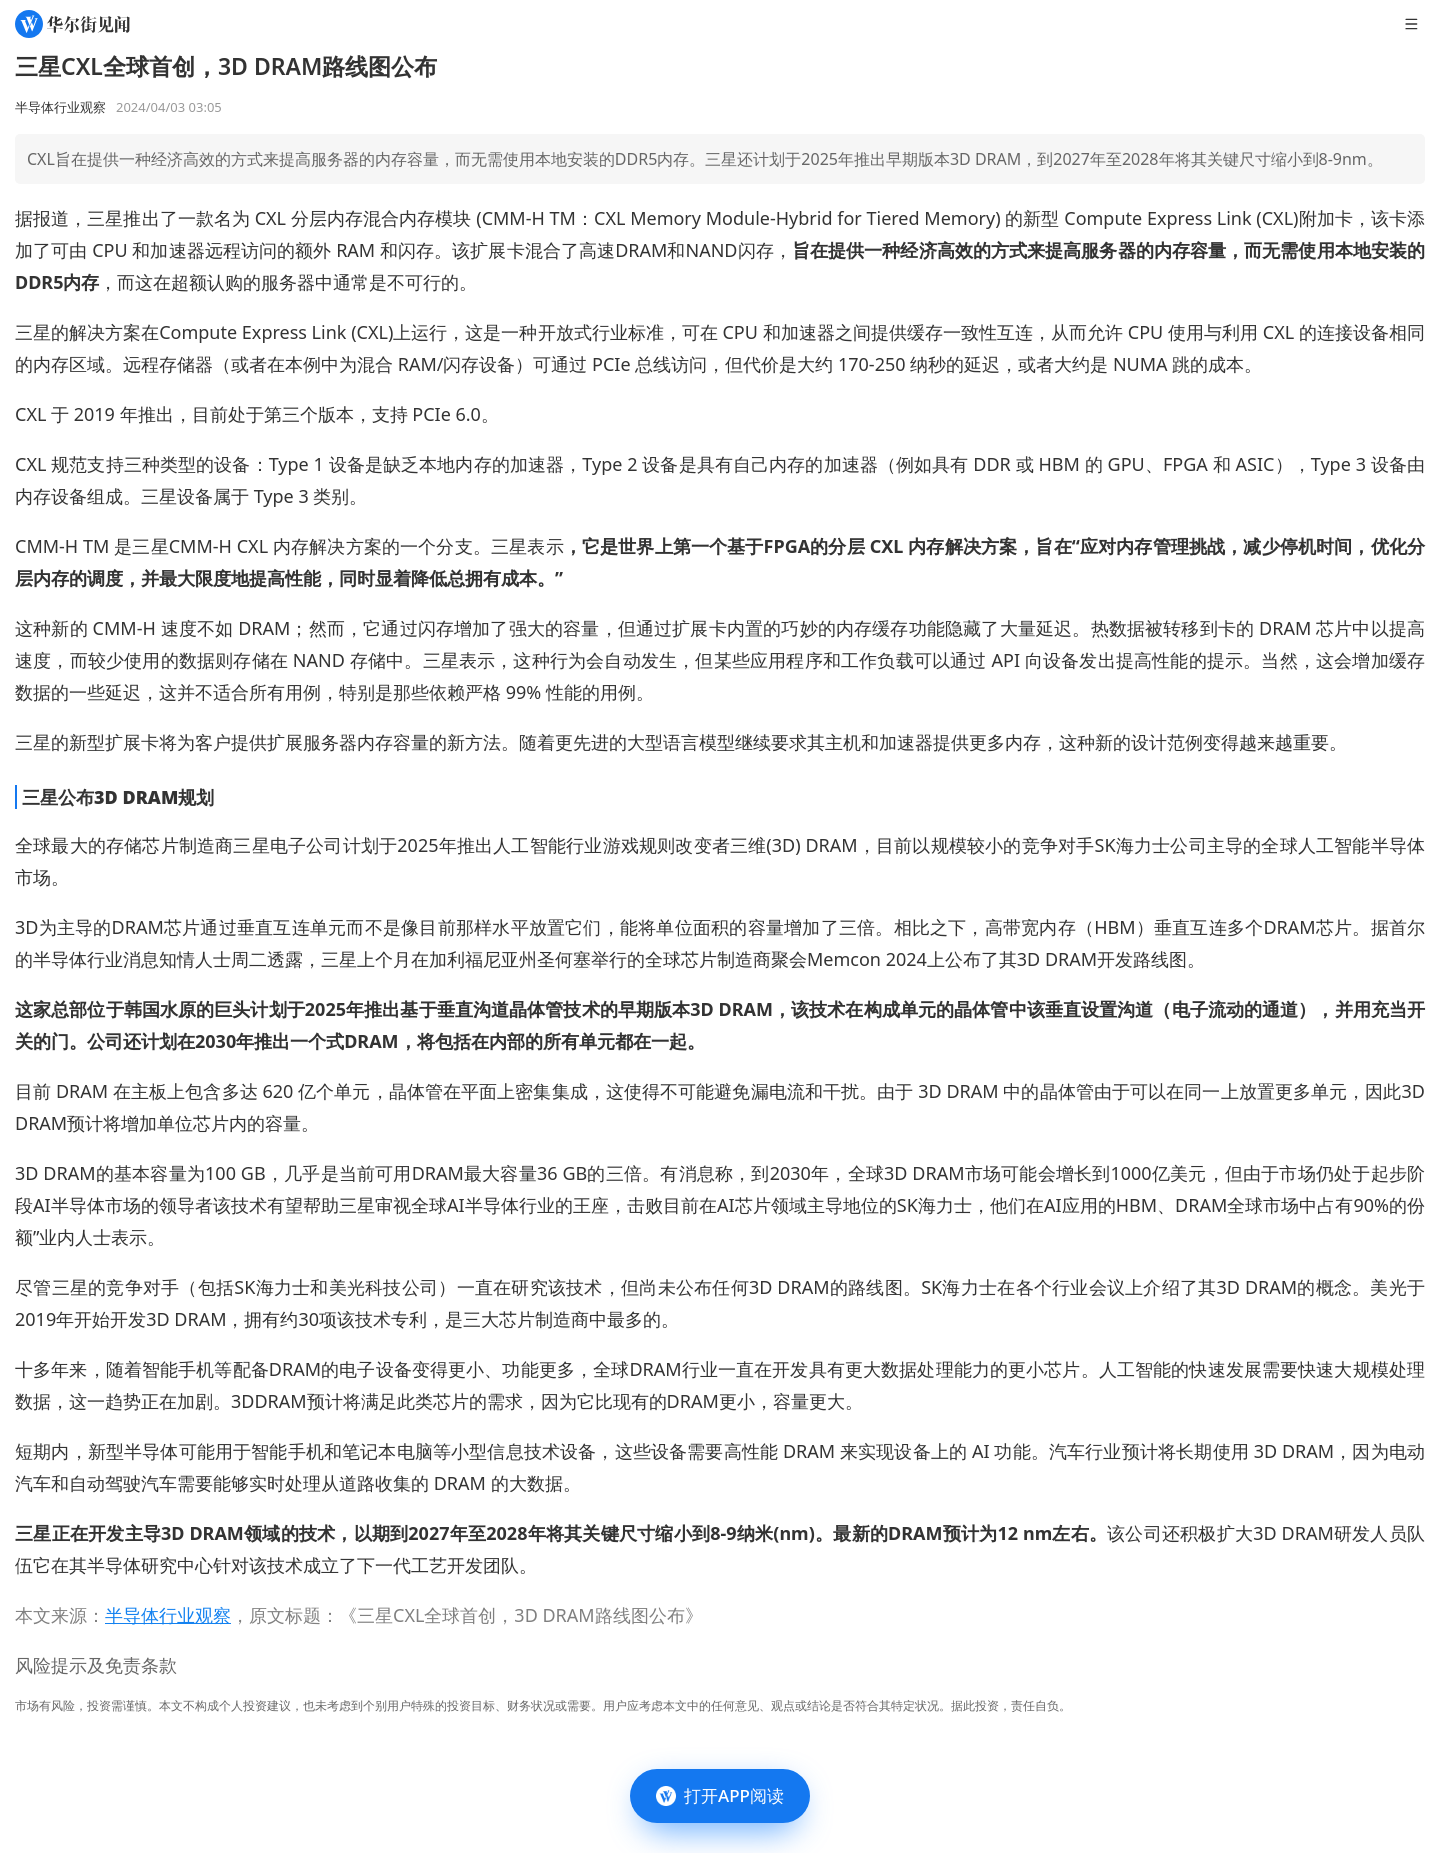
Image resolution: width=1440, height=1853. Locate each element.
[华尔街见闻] (72, 24)
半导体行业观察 (168, 1615)
